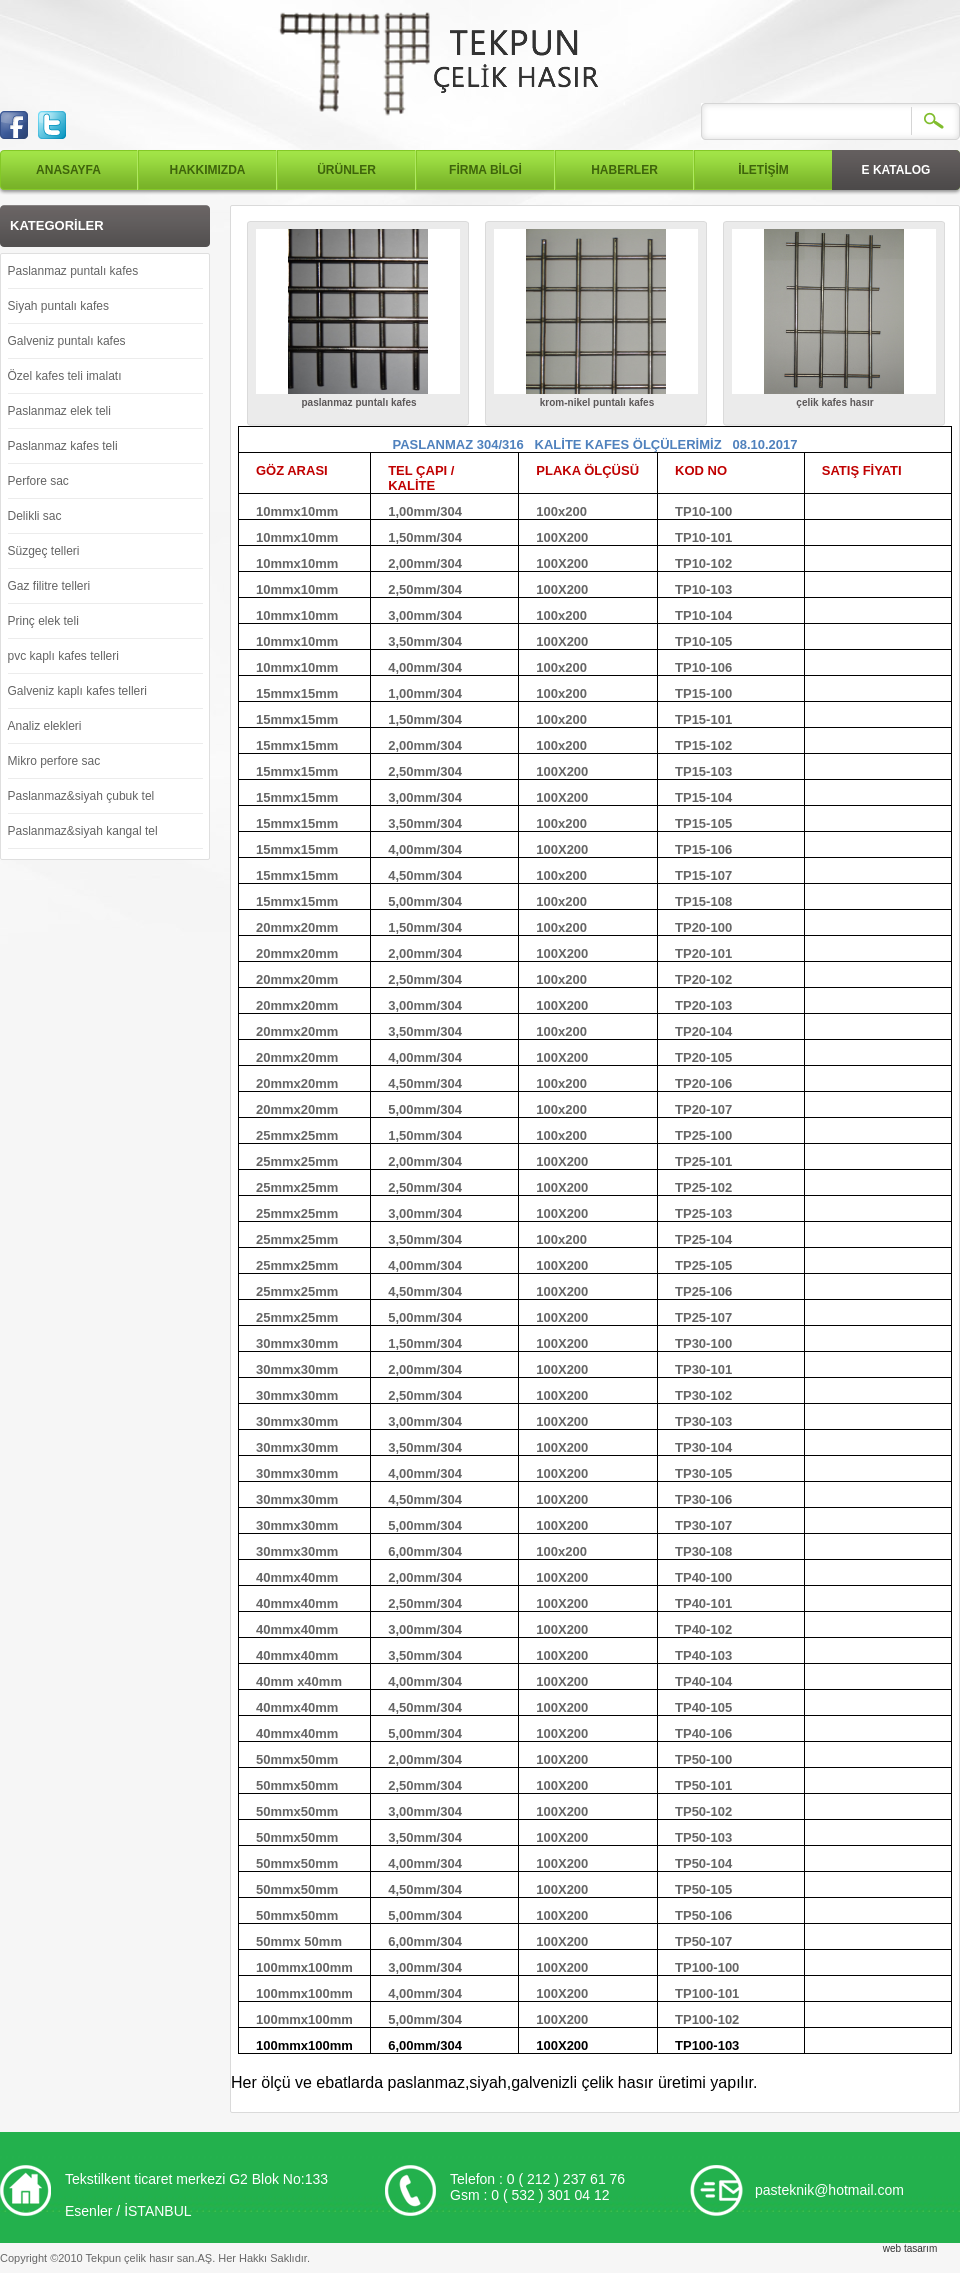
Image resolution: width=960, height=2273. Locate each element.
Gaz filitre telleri (49, 586)
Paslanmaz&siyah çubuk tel (81, 796)
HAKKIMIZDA (208, 170)
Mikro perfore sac (54, 761)
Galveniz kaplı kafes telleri (77, 691)
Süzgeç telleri (44, 551)
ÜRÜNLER (346, 170)
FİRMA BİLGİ (485, 170)
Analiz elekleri (45, 726)
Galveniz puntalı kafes (67, 341)
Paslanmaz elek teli (59, 411)
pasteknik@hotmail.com (829, 2190)
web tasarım (910, 2248)
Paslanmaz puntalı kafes (73, 271)
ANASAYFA (68, 170)
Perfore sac (38, 481)
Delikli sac (35, 516)
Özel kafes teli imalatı (65, 376)
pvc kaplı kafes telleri (63, 656)
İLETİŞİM (763, 170)
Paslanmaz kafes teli (63, 446)
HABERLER (624, 170)
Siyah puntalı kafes (58, 306)
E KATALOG (896, 170)
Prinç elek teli (43, 621)
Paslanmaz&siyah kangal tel (83, 831)
